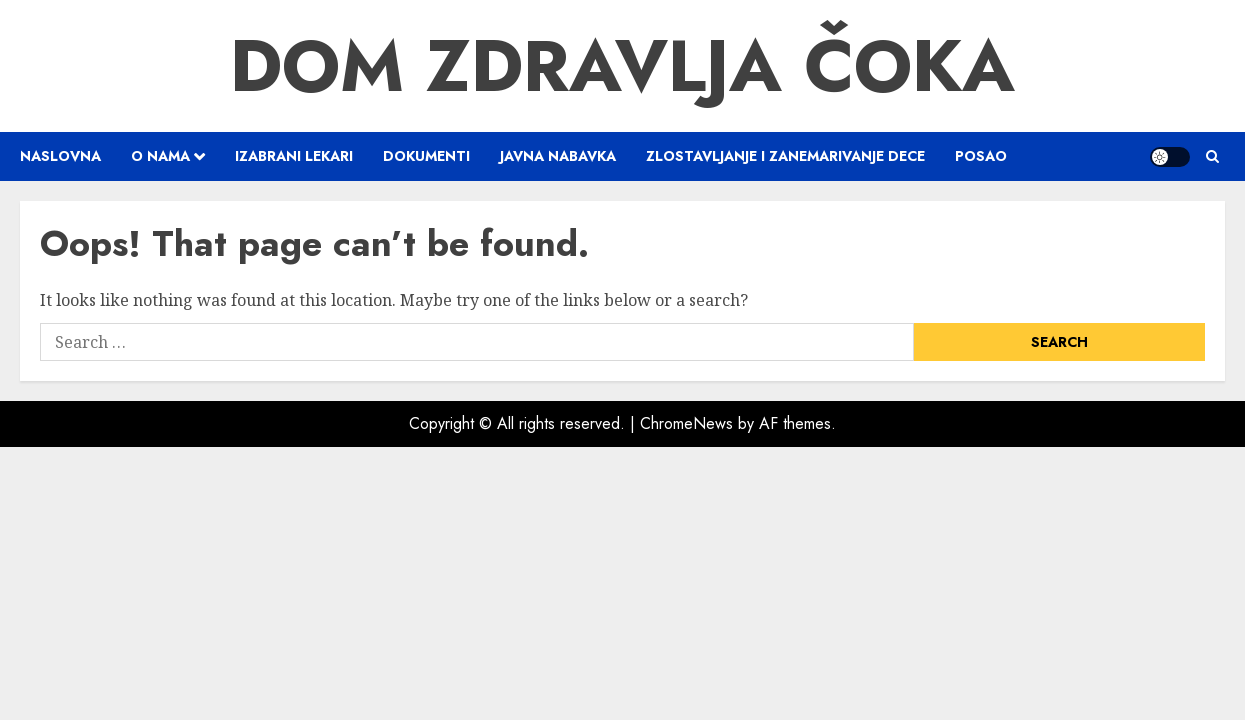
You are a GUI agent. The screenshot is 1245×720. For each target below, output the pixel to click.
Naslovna (60, 156)
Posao (981, 156)
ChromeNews (686, 423)
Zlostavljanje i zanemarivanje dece (785, 156)
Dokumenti (426, 156)
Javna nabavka (558, 156)
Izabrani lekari (294, 156)
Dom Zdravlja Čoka (622, 66)
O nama (160, 156)
